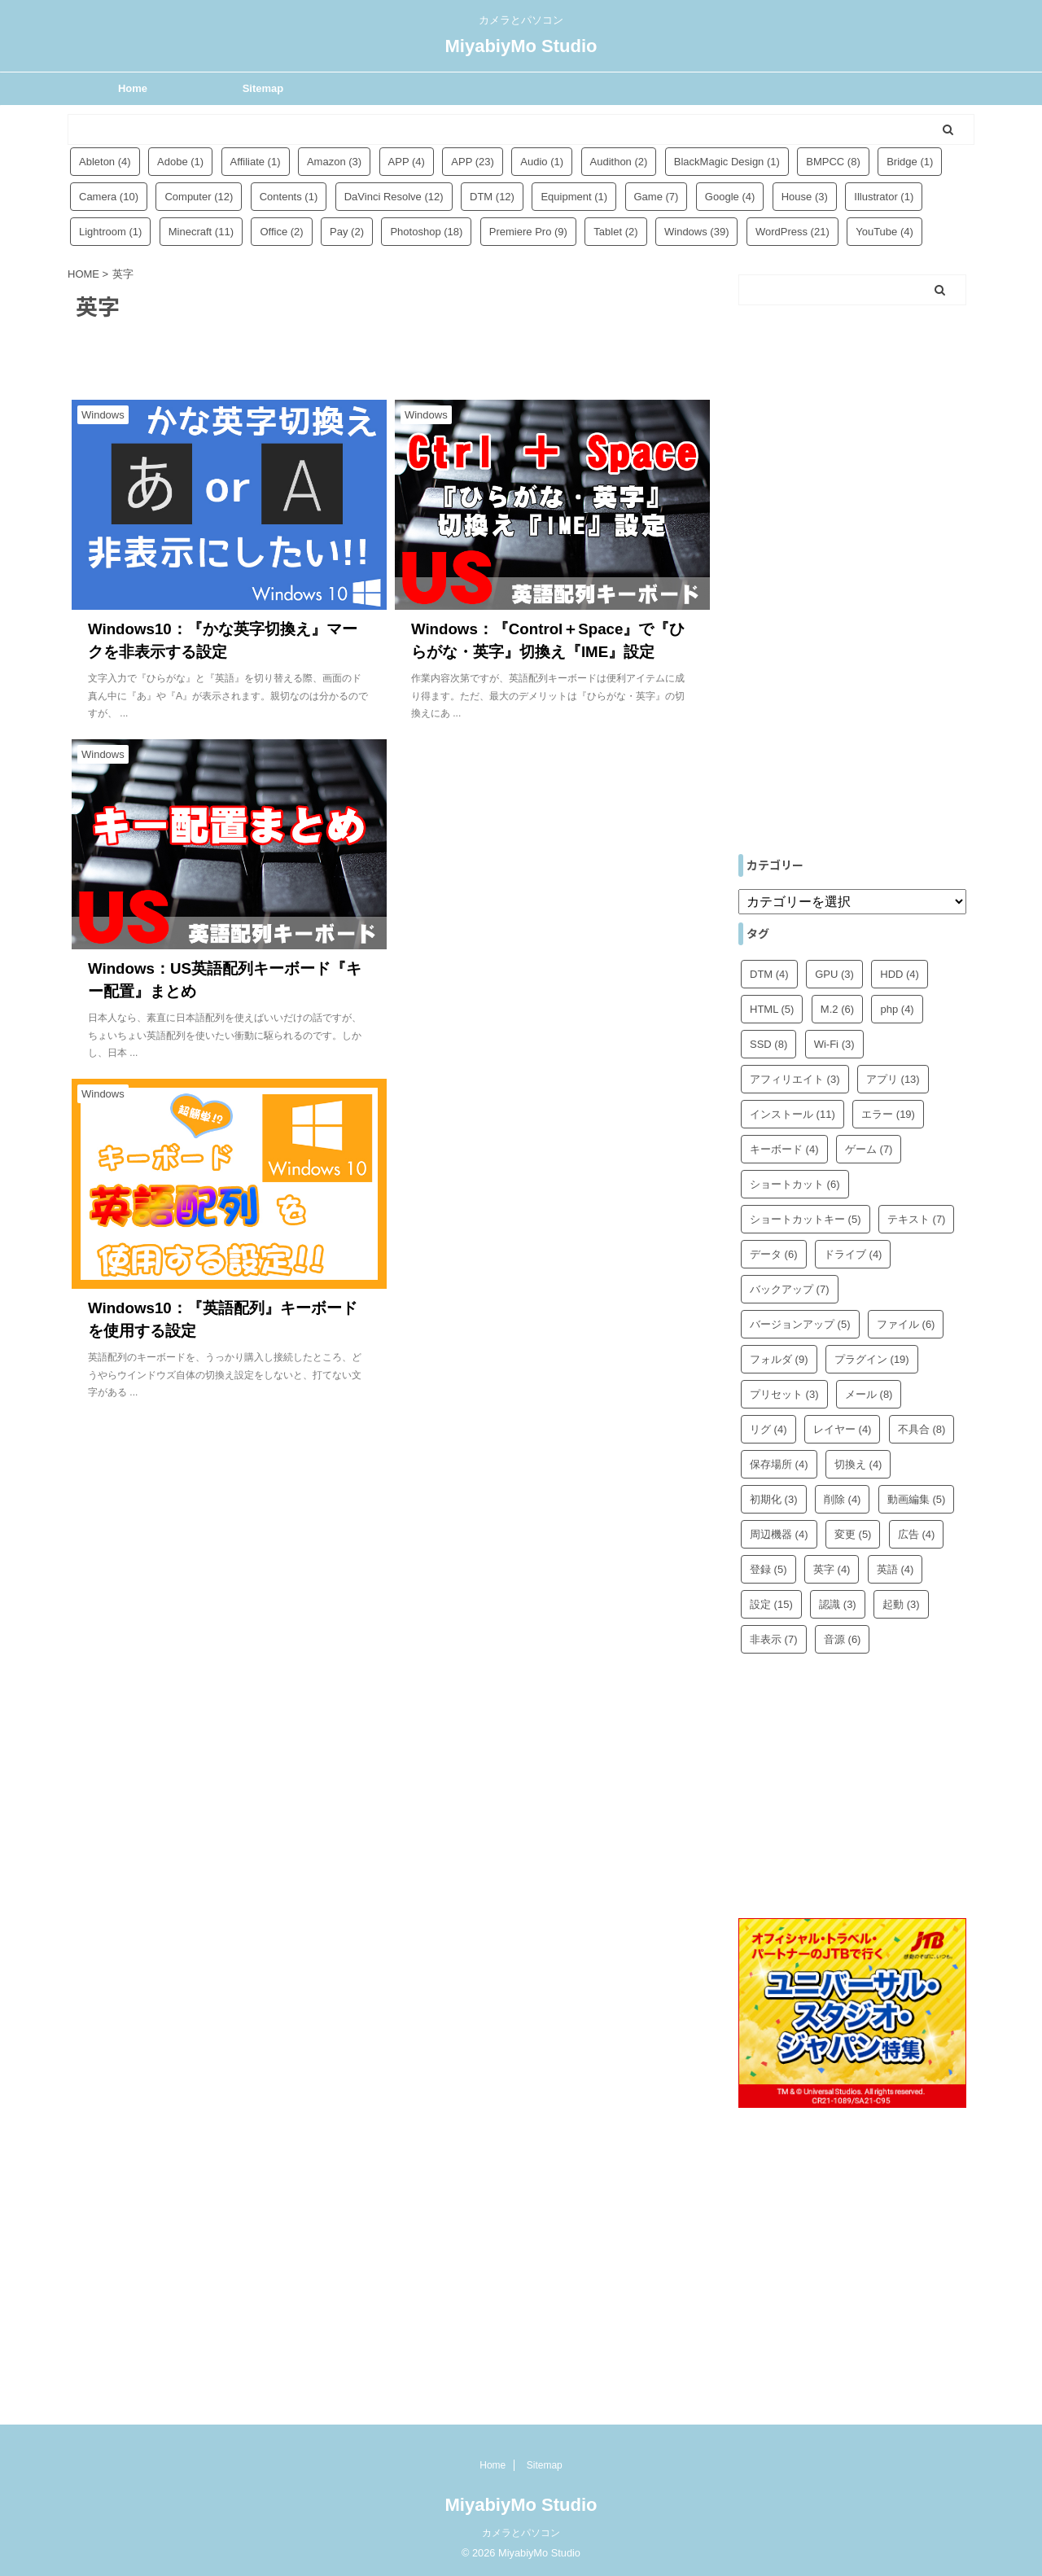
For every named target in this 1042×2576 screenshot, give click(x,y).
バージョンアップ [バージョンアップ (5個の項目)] (800, 1324)
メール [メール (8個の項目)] (869, 1394)
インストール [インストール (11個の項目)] (792, 1114)
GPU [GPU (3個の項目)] (834, 974)
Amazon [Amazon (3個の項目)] (334, 162)
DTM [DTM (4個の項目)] (769, 974)
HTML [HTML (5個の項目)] (772, 1009)
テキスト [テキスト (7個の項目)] (916, 1219)
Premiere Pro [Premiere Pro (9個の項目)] (528, 232)
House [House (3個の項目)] (805, 197)
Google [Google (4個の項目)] (730, 197)
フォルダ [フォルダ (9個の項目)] (779, 1359)
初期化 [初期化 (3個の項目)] (774, 1499)
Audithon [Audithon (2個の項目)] (619, 162)
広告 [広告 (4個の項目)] (916, 1534)
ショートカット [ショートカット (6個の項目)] (795, 1184)
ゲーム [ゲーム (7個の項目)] (869, 1149)
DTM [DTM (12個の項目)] (492, 197)
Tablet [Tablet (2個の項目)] (615, 232)
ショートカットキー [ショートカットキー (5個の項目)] (805, 1219)
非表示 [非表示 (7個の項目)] (774, 1639)
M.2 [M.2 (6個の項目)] (837, 1009)
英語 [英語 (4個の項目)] (895, 1569)
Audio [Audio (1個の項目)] (541, 162)
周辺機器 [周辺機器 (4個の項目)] (779, 1534)
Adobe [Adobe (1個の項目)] (180, 162)
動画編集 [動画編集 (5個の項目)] (916, 1499)
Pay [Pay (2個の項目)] (347, 232)
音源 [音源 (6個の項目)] (842, 1639)
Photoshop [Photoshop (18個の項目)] (426, 232)
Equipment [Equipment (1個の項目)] (574, 197)
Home (132, 88)
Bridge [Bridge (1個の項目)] (910, 162)
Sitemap (263, 88)
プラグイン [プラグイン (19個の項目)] (871, 1359)
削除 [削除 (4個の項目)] (842, 1499)
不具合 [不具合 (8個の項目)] (922, 1429)
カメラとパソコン (521, 2533)
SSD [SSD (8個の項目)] (768, 1044)
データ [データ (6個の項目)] (774, 1254)
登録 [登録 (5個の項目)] (768, 1569)
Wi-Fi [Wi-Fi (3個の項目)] (834, 1044)
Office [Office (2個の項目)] (281, 232)
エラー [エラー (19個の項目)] (888, 1114)
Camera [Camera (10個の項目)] (108, 197)
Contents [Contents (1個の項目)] (289, 197)
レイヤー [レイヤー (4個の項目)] (842, 1429)
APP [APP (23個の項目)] (472, 162)
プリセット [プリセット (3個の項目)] (784, 1394)
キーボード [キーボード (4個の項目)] (784, 1149)
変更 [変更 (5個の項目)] (853, 1534)
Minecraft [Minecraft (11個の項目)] (201, 232)
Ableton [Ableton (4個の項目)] (105, 162)
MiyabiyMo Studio (521, 46)
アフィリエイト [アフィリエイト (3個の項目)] (795, 1079)
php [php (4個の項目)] (896, 1009)
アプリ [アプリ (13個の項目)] (893, 1079)
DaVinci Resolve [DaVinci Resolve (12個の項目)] (394, 197)
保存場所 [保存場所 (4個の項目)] (779, 1464)
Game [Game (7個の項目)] (656, 197)
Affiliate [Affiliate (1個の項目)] (255, 162)
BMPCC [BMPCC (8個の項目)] (833, 162)
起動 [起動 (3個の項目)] (901, 1604)
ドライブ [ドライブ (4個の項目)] (853, 1254)
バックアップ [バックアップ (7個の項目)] (790, 1289)
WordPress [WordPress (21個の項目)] (792, 232)
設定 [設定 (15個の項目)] (771, 1604)
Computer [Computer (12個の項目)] (198, 197)
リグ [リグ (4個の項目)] (768, 1429)
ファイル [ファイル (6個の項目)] (906, 1324)
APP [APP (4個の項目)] (406, 162)
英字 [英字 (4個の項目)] (832, 1569)
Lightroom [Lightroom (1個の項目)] (110, 232)
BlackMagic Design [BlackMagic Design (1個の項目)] (727, 162)
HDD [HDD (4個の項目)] (899, 974)
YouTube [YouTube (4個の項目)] (884, 232)
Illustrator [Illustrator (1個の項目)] (883, 197)
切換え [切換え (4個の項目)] (858, 1464)
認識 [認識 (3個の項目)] (837, 1604)
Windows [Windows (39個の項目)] (696, 232)
